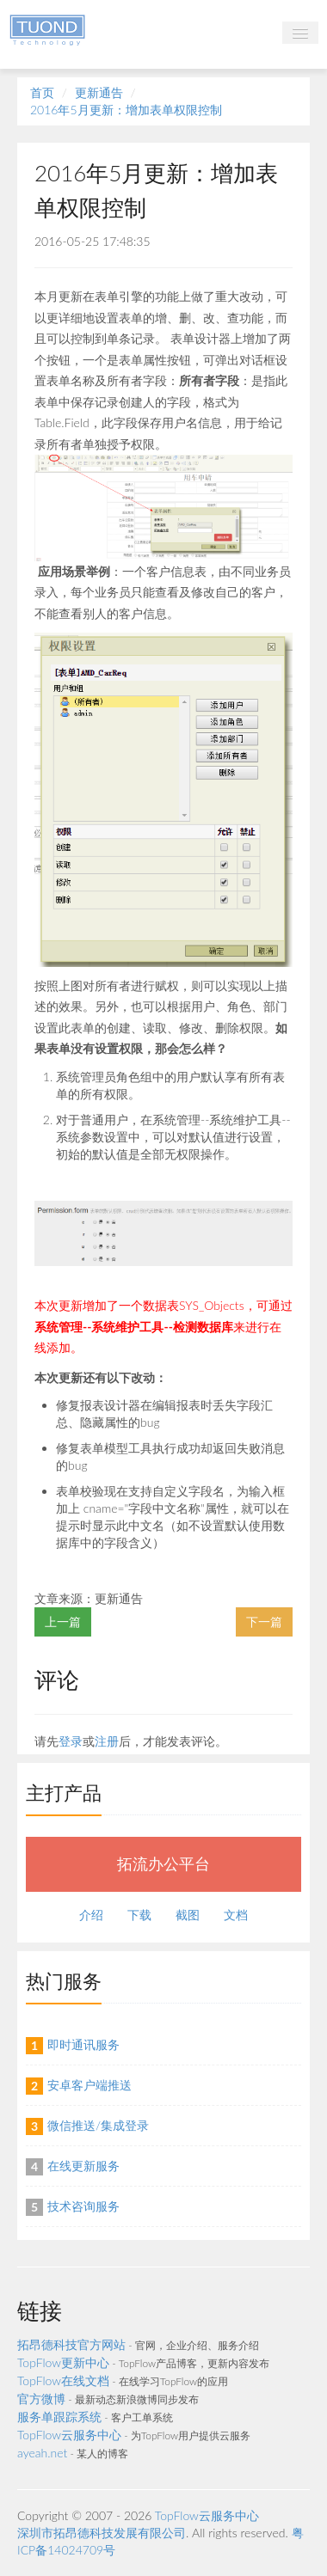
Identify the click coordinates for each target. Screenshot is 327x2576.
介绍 (91, 1914)
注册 (107, 1741)
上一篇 (63, 1621)
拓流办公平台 (163, 1864)
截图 (188, 1914)
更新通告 (99, 92)
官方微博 (41, 2398)
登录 (71, 1741)
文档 (236, 1914)
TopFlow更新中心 (63, 2362)
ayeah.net (42, 2452)
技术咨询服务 (83, 2206)
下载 (139, 1914)
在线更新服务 (83, 2165)
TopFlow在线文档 (63, 2380)
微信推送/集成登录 (98, 2125)
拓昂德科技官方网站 (71, 2344)
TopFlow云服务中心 (69, 2434)
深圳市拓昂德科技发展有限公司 (101, 2532)
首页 (42, 92)
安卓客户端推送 (89, 2084)
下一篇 (264, 1621)
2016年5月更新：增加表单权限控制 (126, 109)
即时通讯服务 (83, 2044)
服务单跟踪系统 (59, 2416)
